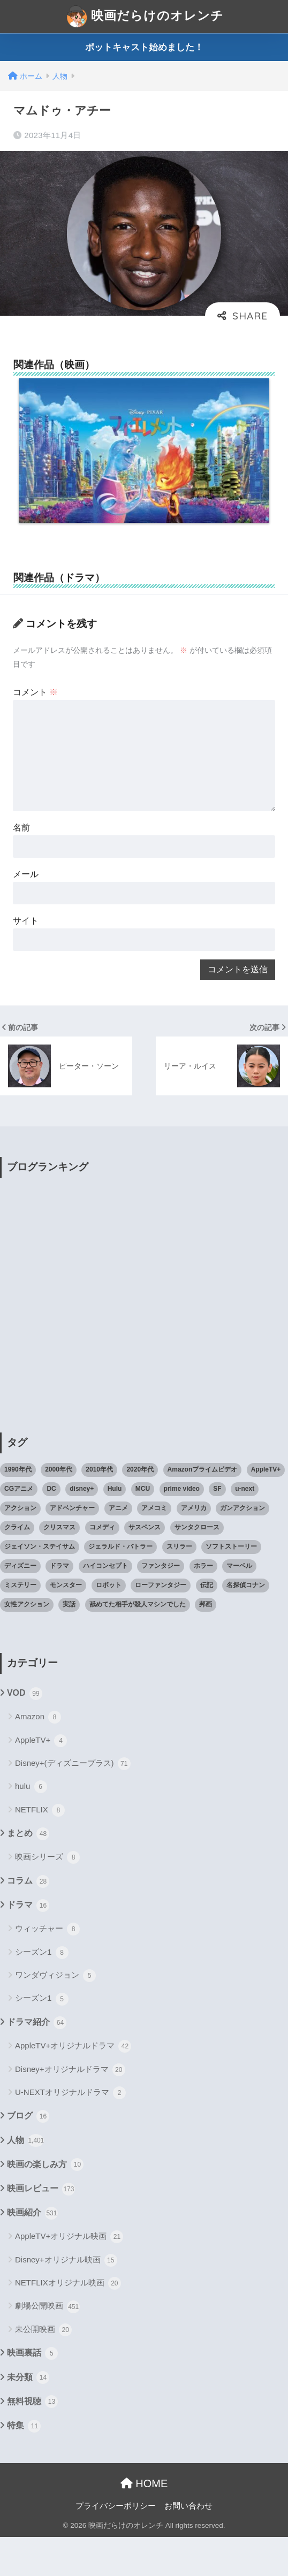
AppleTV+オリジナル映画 (69, 2275)
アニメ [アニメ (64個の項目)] (118, 1547)
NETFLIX (40, 1849)
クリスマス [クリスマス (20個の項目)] (59, 1566)
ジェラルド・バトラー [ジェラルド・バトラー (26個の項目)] (120, 1585)
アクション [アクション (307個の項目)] (20, 1547)
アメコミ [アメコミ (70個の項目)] (154, 1547)
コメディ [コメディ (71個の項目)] (102, 1566)
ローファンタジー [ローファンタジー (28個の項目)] (160, 1624)
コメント (38, 708)
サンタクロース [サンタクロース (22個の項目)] (197, 1566)
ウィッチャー (47, 1968)
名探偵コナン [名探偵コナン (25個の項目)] (245, 1624)
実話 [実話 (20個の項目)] (69, 1643)
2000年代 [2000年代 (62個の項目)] (58, 1508)
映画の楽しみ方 (45, 2203)
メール (27, 902)
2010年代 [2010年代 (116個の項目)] (99, 1508)
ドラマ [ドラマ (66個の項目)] (59, 1605)
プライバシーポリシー (115, 2544)
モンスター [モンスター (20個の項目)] (66, 1624)
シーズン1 (42, 1991)
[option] (144, 458)
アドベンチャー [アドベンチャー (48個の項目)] (72, 1547)
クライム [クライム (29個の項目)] (17, 1566)
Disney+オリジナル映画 (66, 2298)
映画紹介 (32, 2252)
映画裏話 (32, 2392)
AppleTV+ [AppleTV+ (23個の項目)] (266, 1508)
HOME (144, 2522)
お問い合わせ (188, 2544)
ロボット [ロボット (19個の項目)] (109, 1624)
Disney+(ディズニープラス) (73, 1802)
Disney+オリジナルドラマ (70, 2108)
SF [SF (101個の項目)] (217, 1527)
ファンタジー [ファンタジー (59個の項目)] (160, 1605)
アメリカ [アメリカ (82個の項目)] (194, 1547)
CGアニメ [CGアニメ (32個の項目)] (18, 1527)
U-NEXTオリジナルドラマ (70, 2131)
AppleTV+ (41, 1779)
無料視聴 (32, 2440)
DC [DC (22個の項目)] (51, 1527)
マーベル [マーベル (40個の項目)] (239, 1605)
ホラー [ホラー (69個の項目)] (203, 1605)
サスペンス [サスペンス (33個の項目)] (144, 1566)
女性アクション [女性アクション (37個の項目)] (26, 1643)
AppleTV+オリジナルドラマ (73, 2085)
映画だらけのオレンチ (145, 16)
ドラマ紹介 (36, 2061)
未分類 (28, 2416)
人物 (25, 2179)
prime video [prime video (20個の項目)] (182, 1527)
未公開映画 (43, 2368)
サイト (27, 952)
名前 (23, 853)
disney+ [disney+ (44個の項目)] (82, 1527)
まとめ (28, 1872)
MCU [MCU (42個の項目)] (142, 1527)
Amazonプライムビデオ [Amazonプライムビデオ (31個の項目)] (203, 1508)
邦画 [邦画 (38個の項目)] (205, 1643)
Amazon (38, 1756)
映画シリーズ (47, 1896)
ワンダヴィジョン (55, 2014)
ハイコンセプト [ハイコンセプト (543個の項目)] (105, 1605)
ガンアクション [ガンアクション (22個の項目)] (242, 1547)
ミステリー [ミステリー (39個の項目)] (20, 1624)
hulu (31, 1825)
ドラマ (28, 1944)
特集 (24, 2464)
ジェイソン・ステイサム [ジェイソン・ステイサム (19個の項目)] (39, 1585)
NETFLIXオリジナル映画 (68, 2322)
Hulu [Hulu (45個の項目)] (115, 1527)
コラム (28, 1920)
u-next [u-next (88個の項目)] (244, 1527)
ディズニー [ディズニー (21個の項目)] (20, 1605)
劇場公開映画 (47, 2345)
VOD (24, 1732)
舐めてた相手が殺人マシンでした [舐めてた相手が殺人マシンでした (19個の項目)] (137, 1643)
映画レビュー (41, 2227)
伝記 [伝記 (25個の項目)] (206, 1624)
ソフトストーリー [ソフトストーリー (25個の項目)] (231, 1585)
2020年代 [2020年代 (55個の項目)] (140, 1508)
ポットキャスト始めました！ (144, 47)
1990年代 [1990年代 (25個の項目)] (18, 1508)
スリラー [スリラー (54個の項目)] (179, 1585)
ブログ (28, 2155)
